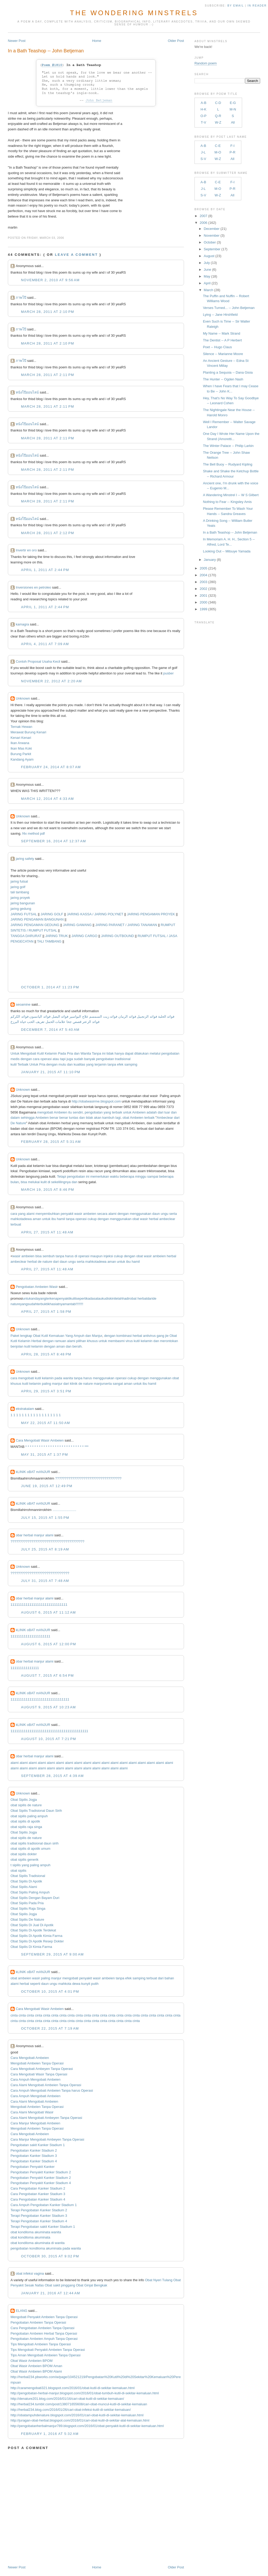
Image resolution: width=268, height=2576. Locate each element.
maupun (96, 1256)
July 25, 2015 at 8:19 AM (45, 1549)
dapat (129, 1053)
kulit (44, 1182)
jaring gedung (20, 909)
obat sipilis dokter (23, 1854)
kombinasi (124, 1336)
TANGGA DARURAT (25, 936)
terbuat (15, 1224)
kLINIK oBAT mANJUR (33, 1472)
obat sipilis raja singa (26, 1827)
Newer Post (16, 41)
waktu (114, 1176)
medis (15, 1059)
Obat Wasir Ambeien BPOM (31, 2361)
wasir (78, 1214)
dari (161, 1112)
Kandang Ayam (22, 759)
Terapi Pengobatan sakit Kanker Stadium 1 (42, 2227)
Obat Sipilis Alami (23, 1887)
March (208, 290)
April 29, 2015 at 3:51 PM (46, 1391)
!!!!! (78, 1304)
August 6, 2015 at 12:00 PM (48, 1644)
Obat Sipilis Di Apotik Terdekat (33, 1930)
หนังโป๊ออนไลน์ (27, 392)
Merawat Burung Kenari (28, 732)
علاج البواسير (78, 1016)
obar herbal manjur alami (34, 1535)
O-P (203, 116)
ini (103, 1053)
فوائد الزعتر (90, 1022)
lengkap (26, 1336)
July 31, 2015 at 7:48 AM (45, 1581)
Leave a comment (76, 255)
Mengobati (28, 1053)
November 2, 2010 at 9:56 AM (50, 280)
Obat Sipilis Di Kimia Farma (31, 1947)
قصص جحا (73, 1022)
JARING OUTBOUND (117, 936)
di (49, 1182)
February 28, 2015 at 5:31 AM (51, 1142)
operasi (46, 1059)
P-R (232, 152)
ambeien (89, 1214)
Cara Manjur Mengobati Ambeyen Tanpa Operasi (47, 2139)
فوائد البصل (60, 1016)
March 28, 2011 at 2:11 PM (47, 375)
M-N (233, 109)
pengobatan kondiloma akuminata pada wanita (45, 2248)
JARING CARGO (84, 936)
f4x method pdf (33, 833)
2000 (203, 602)
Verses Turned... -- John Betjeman (228, 308)
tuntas (73, 1118)
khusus (92, 1341)
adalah (152, 1112)
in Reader (258, 5)
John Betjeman (99, 100)
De (12, 1123)
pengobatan (170, 1053)
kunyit (85, 1984)
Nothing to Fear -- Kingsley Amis (227, 502)
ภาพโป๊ (21, 298)
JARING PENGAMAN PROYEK (151, 914)
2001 (203, 595)
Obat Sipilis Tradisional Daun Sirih (36, 1811)
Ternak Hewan (21, 727)
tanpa (112, 1064)
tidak (110, 1053)
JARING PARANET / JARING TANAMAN (126, 925)
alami (30, 1214)
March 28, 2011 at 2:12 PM (47, 533)
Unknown (23, 698)
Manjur (97, 1336)
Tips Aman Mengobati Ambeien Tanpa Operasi (45, 2355)
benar (54, 1118)
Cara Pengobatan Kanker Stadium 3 (37, 2194)
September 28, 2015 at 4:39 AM (52, 1776)
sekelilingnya (61, 1182)
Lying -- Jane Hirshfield (220, 315)
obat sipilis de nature (26, 1805)
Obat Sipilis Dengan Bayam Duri (34, 1898)
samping (130, 1064)
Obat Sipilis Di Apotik (26, 1881)
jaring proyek (20, 898)
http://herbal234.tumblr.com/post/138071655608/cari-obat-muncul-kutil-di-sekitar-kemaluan (78, 2404)
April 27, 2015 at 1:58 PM (46, 1312)
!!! (81, 1304)
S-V (203, 159)
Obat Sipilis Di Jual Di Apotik (31, 1925)
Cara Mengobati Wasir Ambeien (40, 1440)
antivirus (149, 1336)
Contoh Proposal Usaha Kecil (38, 661)
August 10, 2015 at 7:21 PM (48, 1739)
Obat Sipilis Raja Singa (27, 1908)
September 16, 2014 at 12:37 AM (53, 841)
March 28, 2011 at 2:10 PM (47, 312)
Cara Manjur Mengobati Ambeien (35, 2123)
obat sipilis (18, 1871)
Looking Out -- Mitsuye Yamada (226, 551)
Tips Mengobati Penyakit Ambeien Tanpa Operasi (47, 2350)
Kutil (40, 1053)
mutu (62, 1064)
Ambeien (60, 1112)
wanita (68, 1378)
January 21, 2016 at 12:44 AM (50, 2293)
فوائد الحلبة (166, 1016)
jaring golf (17, 887)
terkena (51, 1298)
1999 (203, 609)
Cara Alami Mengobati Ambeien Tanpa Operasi (45, 2085)
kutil (13, 1064)
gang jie (163, 1336)
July (207, 263)
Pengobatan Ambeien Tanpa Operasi (38, 2322)
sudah (78, 1059)
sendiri (78, 1112)
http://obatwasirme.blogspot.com (96, 1101)
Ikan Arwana (19, 743)
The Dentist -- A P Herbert (222, 340)
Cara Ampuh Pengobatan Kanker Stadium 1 (43, 2205)
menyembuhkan (48, 1214)
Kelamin (51, 1053)
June (207, 270)
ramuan (60, 1341)
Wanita (86, 1053)
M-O (218, 152)
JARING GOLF (52, 914)
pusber (168, 673)
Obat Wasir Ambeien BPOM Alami (36, 2371)
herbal (153, 1219)
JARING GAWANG (77, 925)
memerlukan (99, 1176)
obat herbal (138, 1298)
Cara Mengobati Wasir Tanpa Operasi (38, 2074)
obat (125, 1118)
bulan (14, 1182)
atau (56, 1059)
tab (73, 1304)
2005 (203, 568)
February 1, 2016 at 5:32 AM (50, 2434)
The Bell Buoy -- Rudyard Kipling (227, 464)
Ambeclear (165, 1118)
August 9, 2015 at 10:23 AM (48, 1707)
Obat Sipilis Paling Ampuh (30, 1892)
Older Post (176, 41)
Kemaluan (56, 1336)
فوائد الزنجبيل (147, 1016)
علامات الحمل (56, 1022)
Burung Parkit (20, 754)
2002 (203, 589)
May (207, 276)
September (212, 249)
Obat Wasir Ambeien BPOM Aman (36, 2366)
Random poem (205, 63)
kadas (90, 1298)
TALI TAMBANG (49, 941)
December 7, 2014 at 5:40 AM (50, 1030)
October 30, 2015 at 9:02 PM (50, 2256)
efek (120, 1064)
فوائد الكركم (19, 1016)
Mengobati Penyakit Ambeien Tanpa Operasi (43, 2317)
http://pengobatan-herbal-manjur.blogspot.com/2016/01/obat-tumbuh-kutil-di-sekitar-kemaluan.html (84, 2393)
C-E (218, 146)
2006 (203, 223)
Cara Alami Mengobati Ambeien (34, 2101)
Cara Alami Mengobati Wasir (31, 2112)
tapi (63, 1059)
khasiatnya (56, 1304)
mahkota (17, 1219)
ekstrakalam (25, 1409)
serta (173, 1214)
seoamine (23, 1004)
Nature (21, 1123)
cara (36, 1059)
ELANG (21, 2311)
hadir (126, 1298)
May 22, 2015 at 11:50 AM (45, 1423)
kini (112, 1298)
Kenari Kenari (20, 738)
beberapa (127, 1176)
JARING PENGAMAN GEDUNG (34, 925)
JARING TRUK (56, 936)
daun (156, 1214)
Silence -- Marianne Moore (223, 354)
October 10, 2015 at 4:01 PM (50, 1991)
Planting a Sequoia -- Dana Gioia (228, 372)
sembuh (49, 1256)
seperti (81, 1298)
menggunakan (140, 1214)
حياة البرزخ (18, 1022)
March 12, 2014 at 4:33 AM (47, 799)
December (212, 229)
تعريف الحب (35, 1022)
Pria (70, 1053)
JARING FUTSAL (23, 914)
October (210, 242)
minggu (140, 1176)
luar (167, 1112)
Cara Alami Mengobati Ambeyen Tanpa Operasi (46, 2118)
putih (94, 1984)
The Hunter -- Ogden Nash (223, 379)
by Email (235, 5)
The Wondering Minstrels (134, 12)
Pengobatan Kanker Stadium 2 (33, 2150)
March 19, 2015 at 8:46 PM (47, 1190)
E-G (233, 103)
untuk (127, 1112)
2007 (203, 216)
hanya (119, 1053)
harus (69, 1256)
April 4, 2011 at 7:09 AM (45, 644)
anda (34, 1298)
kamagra (22, 624)
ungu (164, 1214)
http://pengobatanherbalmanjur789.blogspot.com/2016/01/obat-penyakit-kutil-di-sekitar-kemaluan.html (87, 2426)
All (232, 122)
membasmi (116, 1341)
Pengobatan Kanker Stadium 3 (33, 2156)
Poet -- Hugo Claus (217, 347)
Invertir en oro (26, 550)
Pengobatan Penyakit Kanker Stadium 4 (40, 2183)
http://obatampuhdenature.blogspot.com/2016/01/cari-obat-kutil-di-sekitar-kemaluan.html (76, 2415)
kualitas (79, 1064)
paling (46, 1384)
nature (47, 1262)
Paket (14, 1336)
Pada (62, 1053)
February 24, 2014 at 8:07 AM (51, 767)
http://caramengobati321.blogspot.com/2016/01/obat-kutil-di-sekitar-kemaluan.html (72, 2388)
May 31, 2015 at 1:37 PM (44, 1454)
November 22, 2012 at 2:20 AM (51, 681)
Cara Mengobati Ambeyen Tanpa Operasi (41, 2069)
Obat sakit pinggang (60, 2285)
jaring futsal (19, 881)
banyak (89, 1059)
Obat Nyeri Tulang (158, 2280)
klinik (73, 1384)
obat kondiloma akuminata (30, 2237)
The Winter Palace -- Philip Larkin (228, 446)
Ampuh (79, 1336)
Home (96, 41)
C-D (218, 103)
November (212, 235)
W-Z (218, 122)
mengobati (45, 1112)
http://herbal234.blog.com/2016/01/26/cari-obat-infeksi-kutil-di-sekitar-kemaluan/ (70, 2410)
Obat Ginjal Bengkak (91, 2285)
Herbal (36, 1341)
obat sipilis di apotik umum (30, 1849)
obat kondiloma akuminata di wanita (37, 2243)
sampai (153, 1176)
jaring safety (25, 859)
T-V (203, 122)
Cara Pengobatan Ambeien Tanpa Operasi (42, 2328)
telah (118, 1298)
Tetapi (61, 1176)
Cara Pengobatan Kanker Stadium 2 (37, 2188)
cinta (14, 2015)
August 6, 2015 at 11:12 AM (48, 1612)
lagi (118, 1118)
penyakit (67, 1214)
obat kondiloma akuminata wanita (35, 2232)
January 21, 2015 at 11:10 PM (50, 1072)
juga (69, 1059)
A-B (203, 103)
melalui (155, 1053)
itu (70, 1112)
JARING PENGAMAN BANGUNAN (37, 919)
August (209, 256)
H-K (203, 109)
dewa (28, 1219)
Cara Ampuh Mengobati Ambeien (35, 2079)
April (207, 283)
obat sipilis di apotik (25, 1821)
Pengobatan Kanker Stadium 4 (33, 2161)
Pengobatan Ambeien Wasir (37, 1287)
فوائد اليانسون (40, 1016)
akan (97, 1118)
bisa (24, 1182)
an (69, 1304)
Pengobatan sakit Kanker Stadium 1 (37, 2145)
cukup (92, 1219)
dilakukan (141, 1053)
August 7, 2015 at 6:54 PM (47, 1675)
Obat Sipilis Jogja (23, 1800)
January (210, 560)
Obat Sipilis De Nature (27, 1919)
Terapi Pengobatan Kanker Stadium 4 (38, 2221)
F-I (232, 146)
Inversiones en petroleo (33, 587)
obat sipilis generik (24, 1860)
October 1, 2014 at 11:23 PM (50, 987)
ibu (53, 1219)
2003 (203, 582)
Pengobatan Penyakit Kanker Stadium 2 (40, 2172)
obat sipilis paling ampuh (29, 1816)
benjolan (16, 1346)
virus (129, 1341)
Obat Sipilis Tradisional (27, 1876)
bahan (169, 1978)
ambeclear (167, 1219)
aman (37, 1219)
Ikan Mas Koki (21, 748)
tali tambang (19, 892)
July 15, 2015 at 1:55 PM (45, 1518)
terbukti (42, 1304)
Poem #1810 (52, 65)
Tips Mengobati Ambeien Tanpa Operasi (40, 2344)
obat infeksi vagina (30, 2273)
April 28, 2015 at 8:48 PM (46, 1354)
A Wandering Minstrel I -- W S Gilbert (231, 495)
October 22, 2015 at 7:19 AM (50, 2028)
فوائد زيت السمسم (103, 1016)
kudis (106, 1298)
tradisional (122, 1059)
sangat (118, 1384)
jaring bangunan (22, 903)
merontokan (169, 1341)
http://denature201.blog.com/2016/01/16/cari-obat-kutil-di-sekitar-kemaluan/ (67, 2399)
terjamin (100, 1064)
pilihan (81, 1341)
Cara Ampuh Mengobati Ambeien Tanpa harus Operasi (51, 2090)
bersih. (77, 1346)
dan (77, 1053)
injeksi (108, 1256)
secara (102, 1214)
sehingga (28, 1118)
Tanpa (96, 1053)
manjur (57, 1384)
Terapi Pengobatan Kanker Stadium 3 (38, 2216)
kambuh (108, 1118)
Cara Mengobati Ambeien (29, 2058)
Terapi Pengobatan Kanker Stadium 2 (38, 2210)
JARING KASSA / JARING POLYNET (95, 914)
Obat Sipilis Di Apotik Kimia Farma (36, 1936)
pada (58, 1378)
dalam (15, 1118)
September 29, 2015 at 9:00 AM (52, 1954)
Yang (69, 1336)
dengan (26, 1059)
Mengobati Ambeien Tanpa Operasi (37, 2063)
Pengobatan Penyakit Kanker (32, 2167)
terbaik (117, 1112)
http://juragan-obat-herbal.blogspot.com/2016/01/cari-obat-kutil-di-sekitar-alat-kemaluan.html (79, 2420)
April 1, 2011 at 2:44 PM (45, 570)
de (39, 1262)
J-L (203, 152)
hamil (61, 1219)
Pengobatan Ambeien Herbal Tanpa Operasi (43, 2333)
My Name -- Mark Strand (221, 333)
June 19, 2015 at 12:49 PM (46, 1486)
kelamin (147, 1341)
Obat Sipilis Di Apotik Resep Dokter (37, 1941)
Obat (36, 1336)
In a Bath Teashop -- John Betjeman (46, 50)
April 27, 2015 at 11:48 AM (47, 1232)
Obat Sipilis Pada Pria (26, 1903)
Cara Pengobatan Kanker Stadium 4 (37, 2199)
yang (89, 1064)
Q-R (218, 116)
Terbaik (23, 1064)
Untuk (14, 1053)
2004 (203, 575)
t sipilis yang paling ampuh (30, 1865)
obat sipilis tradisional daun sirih (34, 1843)
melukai (34, 1182)
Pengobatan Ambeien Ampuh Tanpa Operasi (43, 2339)
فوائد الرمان (127, 1016)
